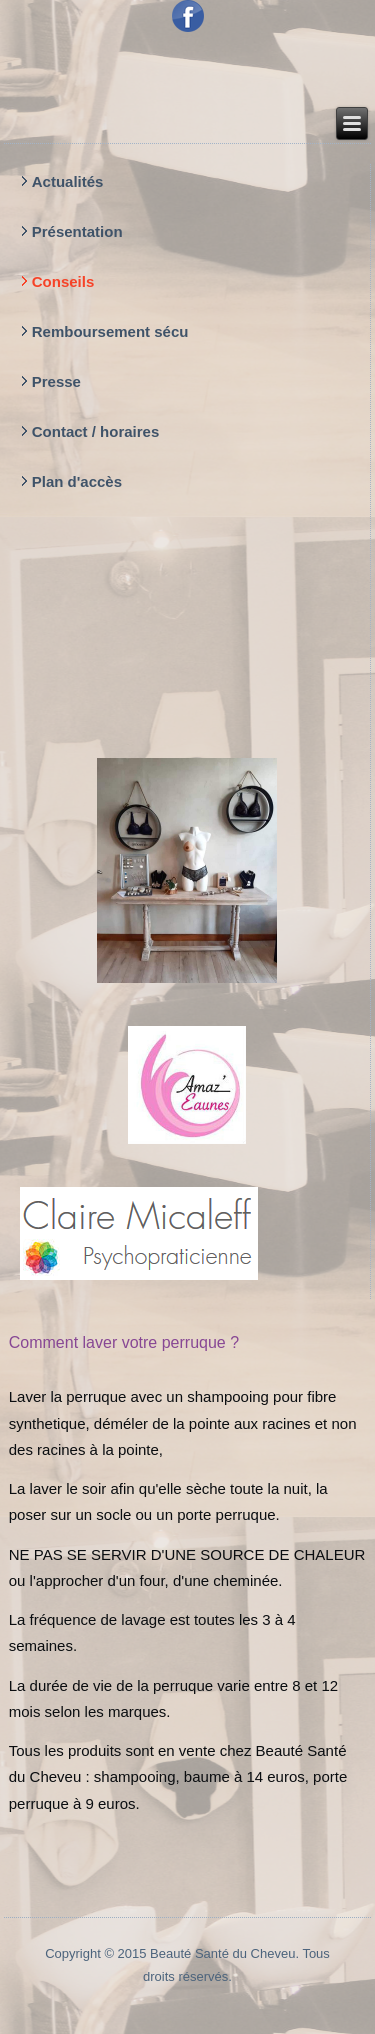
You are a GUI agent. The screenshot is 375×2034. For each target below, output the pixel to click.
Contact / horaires (96, 431)
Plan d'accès (77, 481)
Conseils (63, 281)
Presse (56, 381)
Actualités (68, 181)
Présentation (77, 231)
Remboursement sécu (110, 331)
